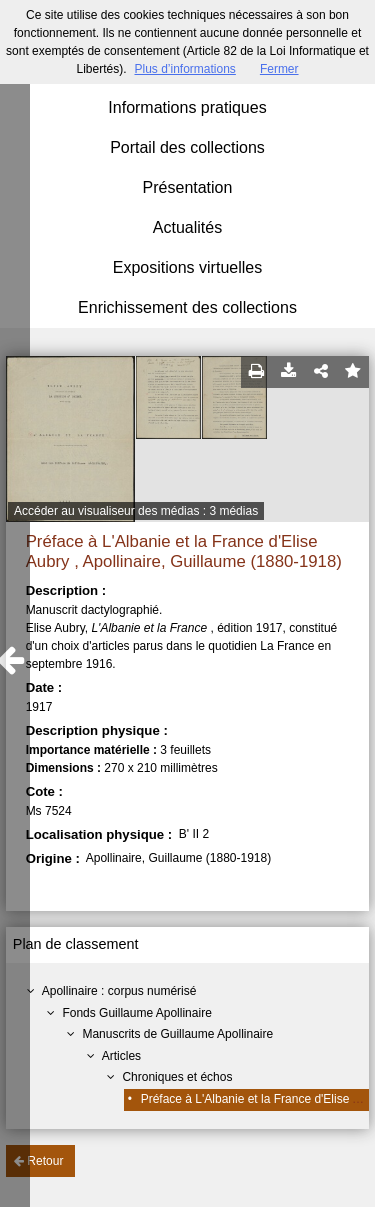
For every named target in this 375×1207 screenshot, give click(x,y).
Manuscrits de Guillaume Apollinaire (177, 1034)
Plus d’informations (184, 69)
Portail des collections (187, 147)
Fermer (279, 69)
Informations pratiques (187, 107)
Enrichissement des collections (187, 307)
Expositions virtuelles (187, 267)
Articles (121, 1056)
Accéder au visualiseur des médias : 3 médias (136, 511)
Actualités (187, 227)
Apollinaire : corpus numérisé (119, 991)
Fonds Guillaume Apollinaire (136, 1013)
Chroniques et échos (177, 1077)
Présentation (188, 187)
